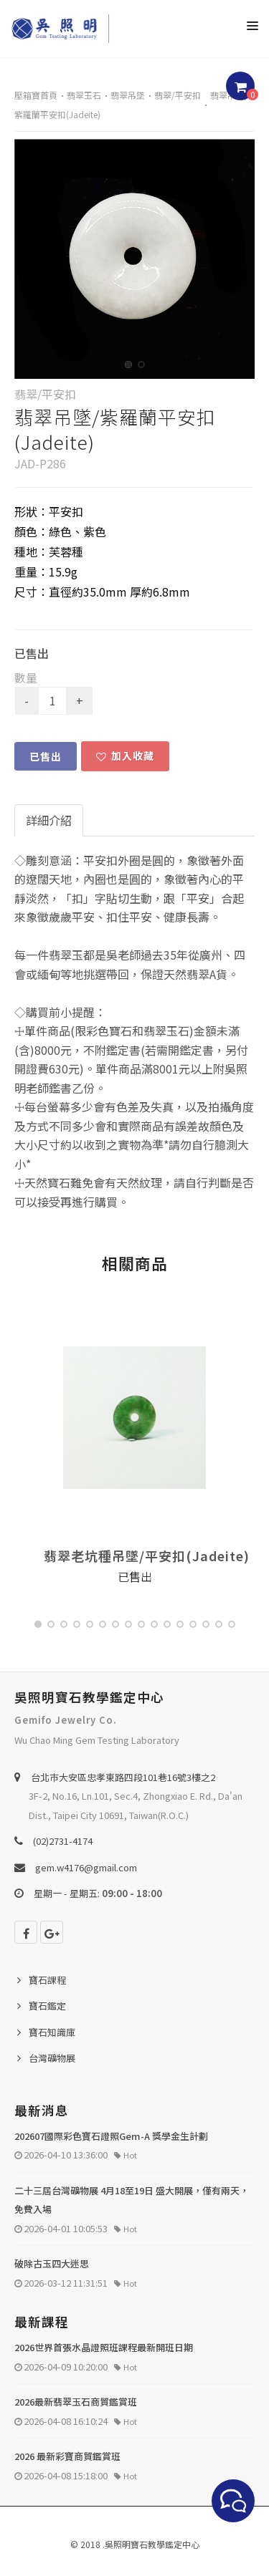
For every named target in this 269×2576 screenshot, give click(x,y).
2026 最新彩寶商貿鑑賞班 (67, 2456)
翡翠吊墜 (127, 95)
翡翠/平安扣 (177, 95)
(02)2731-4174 (63, 1841)
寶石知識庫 (52, 2032)
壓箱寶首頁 (35, 95)
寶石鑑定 (47, 2005)
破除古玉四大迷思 (51, 2263)
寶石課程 (47, 1980)
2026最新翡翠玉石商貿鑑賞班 (75, 2401)
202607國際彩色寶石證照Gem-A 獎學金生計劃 (111, 2136)
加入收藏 (125, 755)
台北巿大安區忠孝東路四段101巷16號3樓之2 (123, 1777)
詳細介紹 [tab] (49, 820)
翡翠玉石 (84, 95)
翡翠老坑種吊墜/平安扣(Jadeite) (147, 1555)
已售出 (45, 756)
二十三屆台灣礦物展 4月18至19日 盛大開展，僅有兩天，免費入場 (131, 2200)
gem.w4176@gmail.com (86, 1867)
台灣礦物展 (52, 2058)
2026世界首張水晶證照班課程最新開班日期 (103, 2347)
